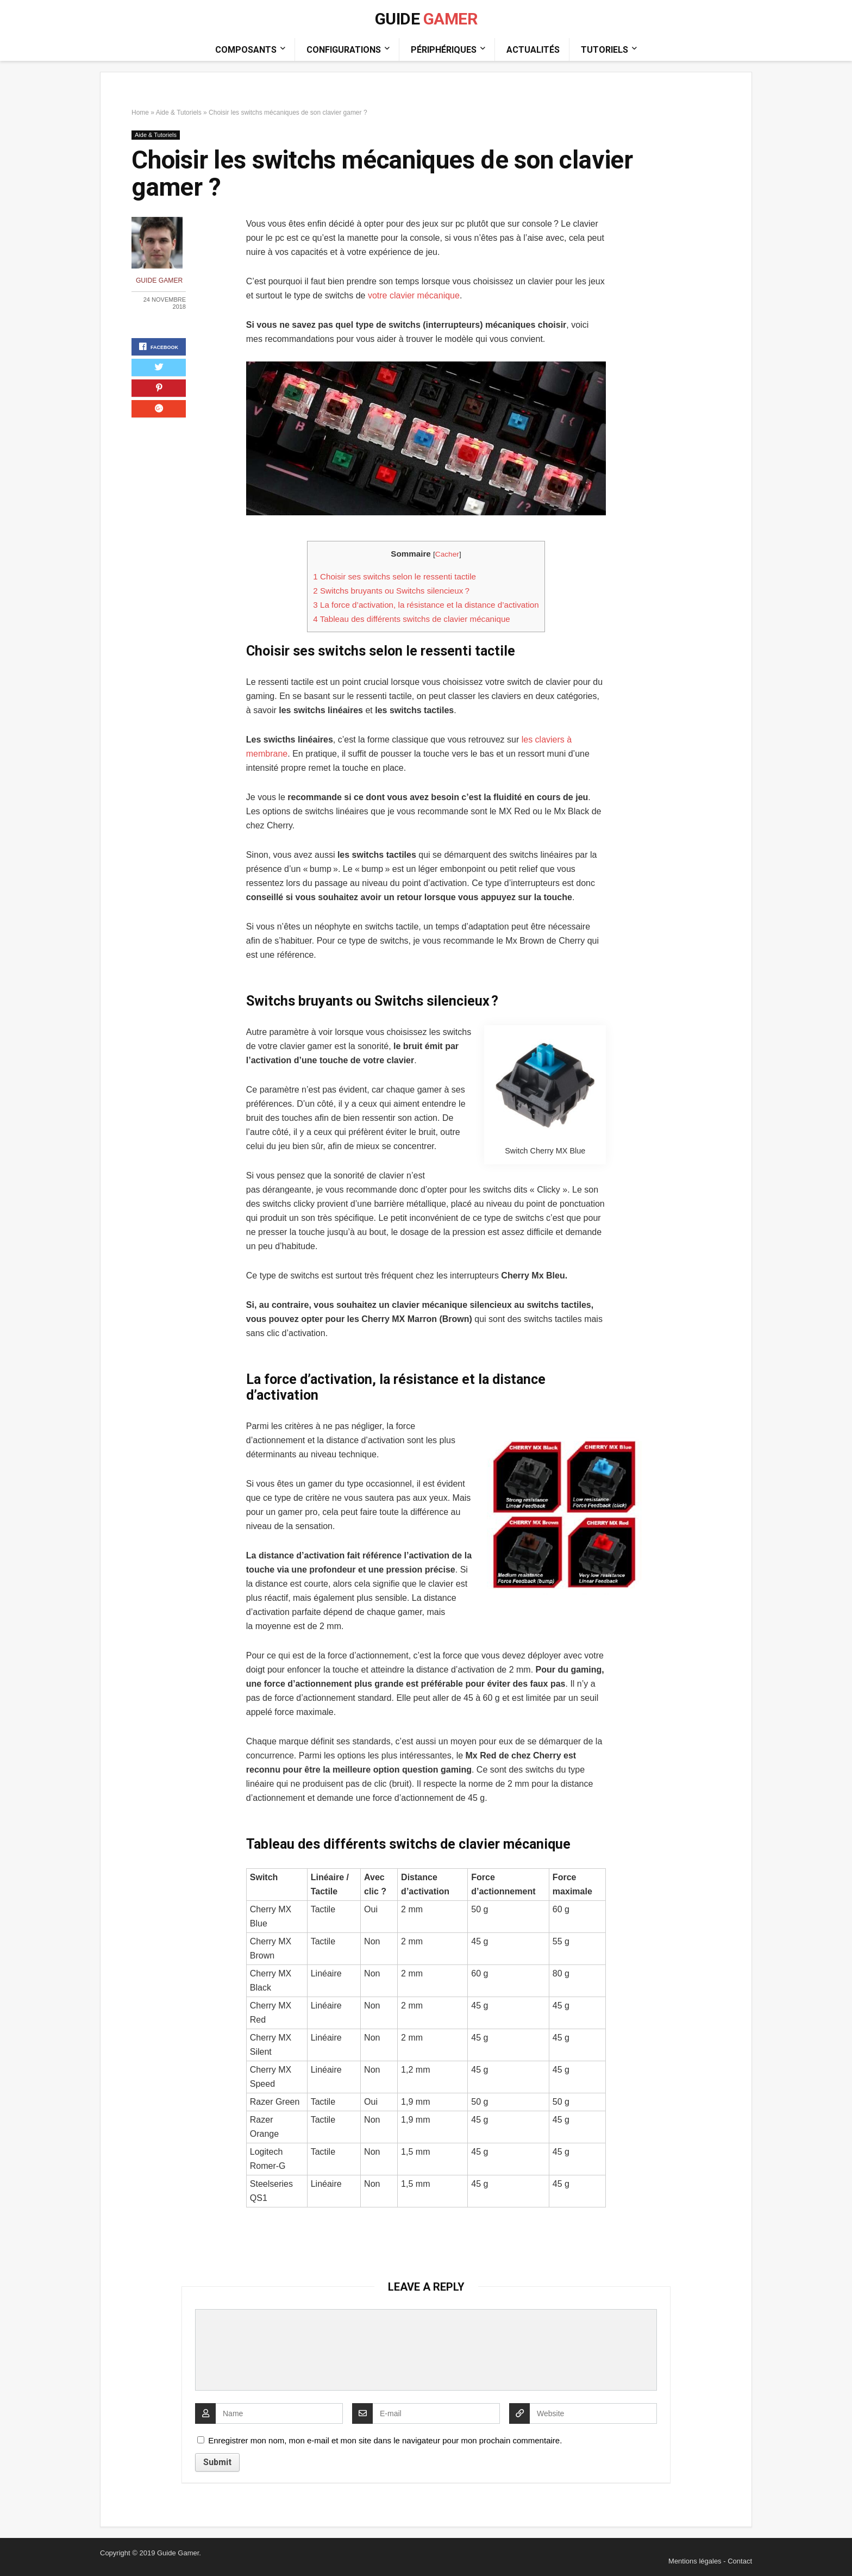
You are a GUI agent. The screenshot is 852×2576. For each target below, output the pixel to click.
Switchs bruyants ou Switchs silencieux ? (391, 590)
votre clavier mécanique (414, 295)
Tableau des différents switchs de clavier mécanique (411, 618)
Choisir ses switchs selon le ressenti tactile (394, 576)
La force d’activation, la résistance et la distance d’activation (425, 604)
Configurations (343, 50)
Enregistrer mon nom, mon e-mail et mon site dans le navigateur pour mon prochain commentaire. (385, 2440)
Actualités (533, 50)
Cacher (447, 554)
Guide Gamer (164, 280)
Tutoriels (604, 50)
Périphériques (444, 50)
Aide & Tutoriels (179, 112)
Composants (246, 50)
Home (140, 112)
